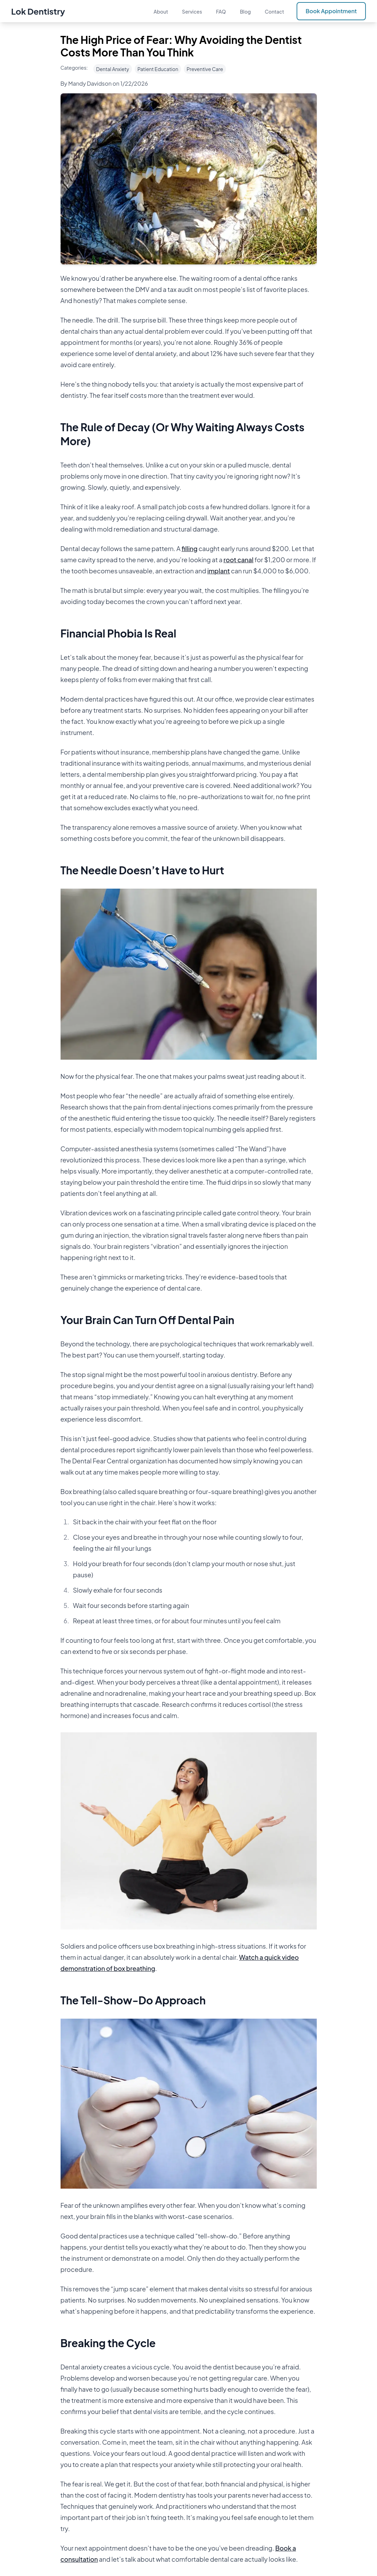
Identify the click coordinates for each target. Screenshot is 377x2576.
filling (190, 548)
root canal (238, 560)
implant (218, 571)
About (161, 11)
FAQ (221, 11)
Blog (245, 11)
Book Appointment (331, 11)
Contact (274, 11)
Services (192, 11)
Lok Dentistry (38, 11)
